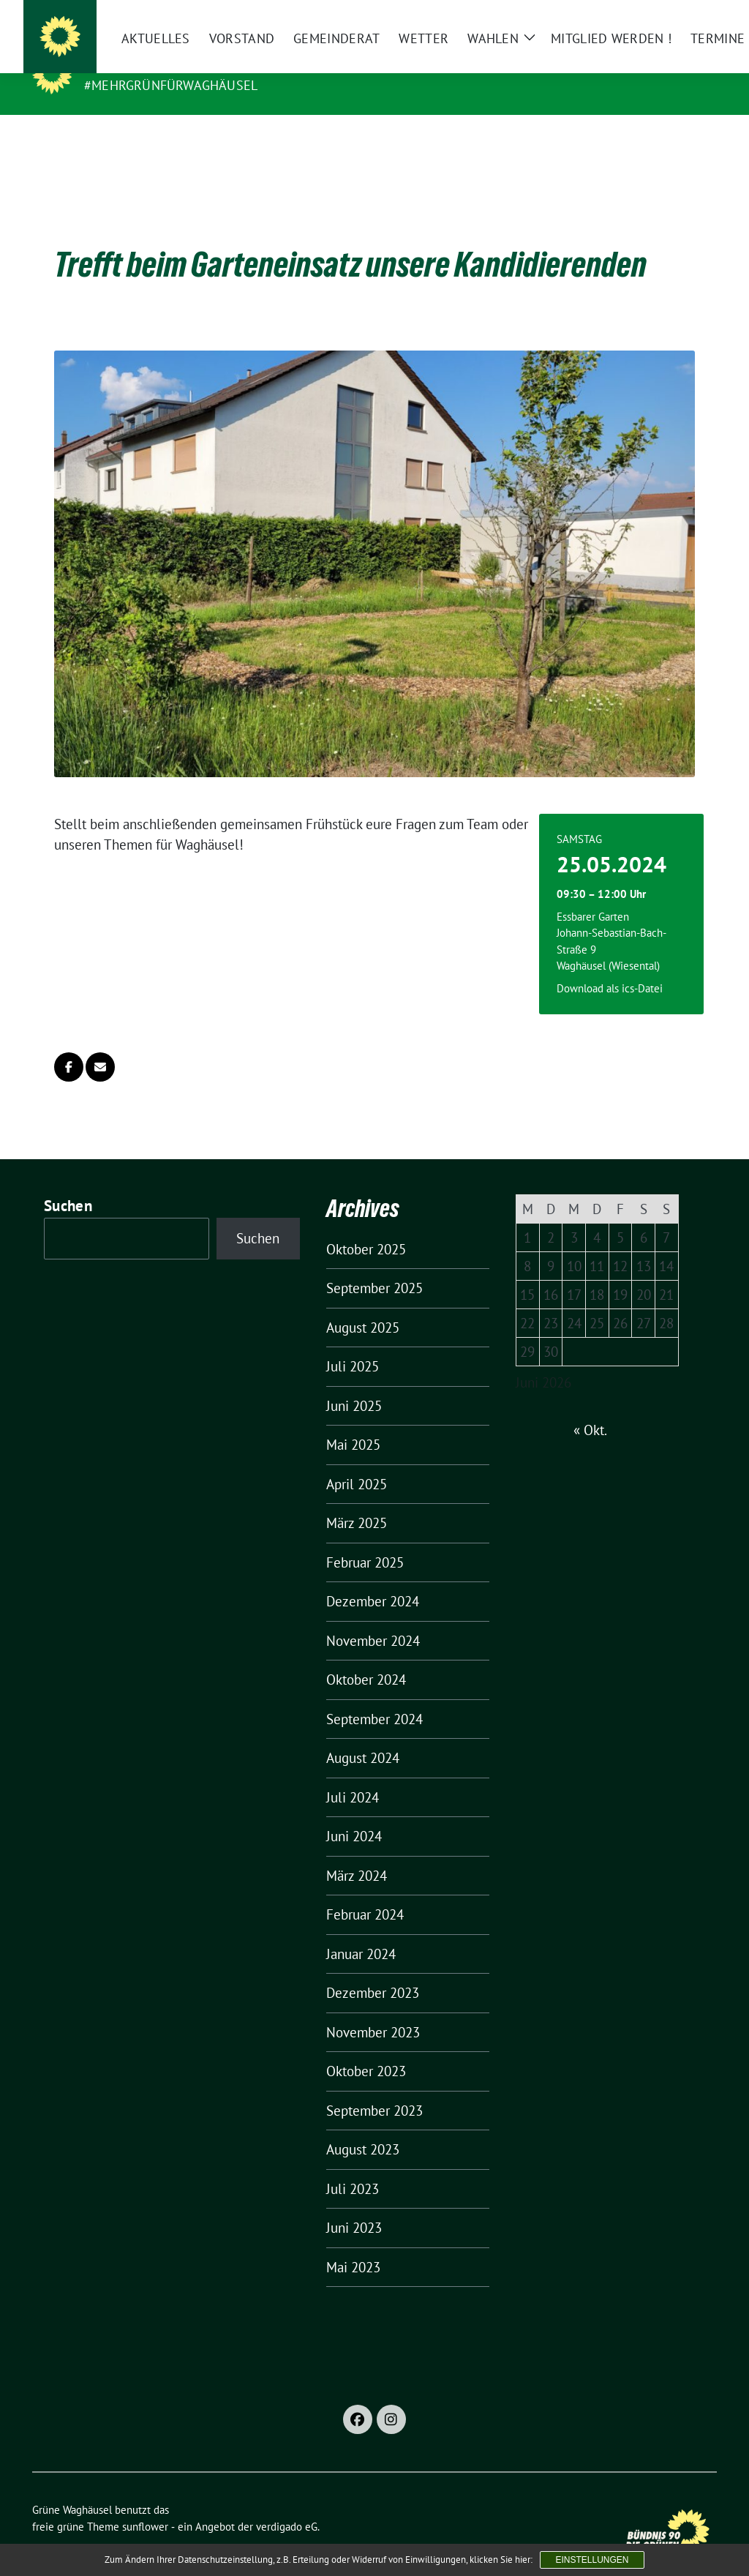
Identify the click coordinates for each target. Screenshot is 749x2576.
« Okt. (589, 1407)
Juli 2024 (352, 1774)
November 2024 (373, 1618)
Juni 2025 (354, 1383)
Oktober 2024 (366, 1657)
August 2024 (362, 1735)
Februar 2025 (365, 1540)
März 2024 (356, 1853)
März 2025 (356, 1500)
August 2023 (362, 2126)
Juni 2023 (354, 2205)
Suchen (68, 1183)
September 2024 (374, 1696)
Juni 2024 (354, 1813)
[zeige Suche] (691, 17)
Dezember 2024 (372, 1578)
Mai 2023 (353, 2244)
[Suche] (670, 17)
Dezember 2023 (372, 1970)
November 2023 (373, 2009)
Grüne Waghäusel (155, 64)
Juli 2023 (352, 2166)
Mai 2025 (353, 1422)
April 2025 (356, 1461)
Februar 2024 (365, 1892)
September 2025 (374, 1265)
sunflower (145, 2504)
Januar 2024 (361, 1931)
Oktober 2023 (366, 2048)
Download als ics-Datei (610, 966)
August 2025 (362, 1305)
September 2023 (374, 2088)
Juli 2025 (352, 1343)
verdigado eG (286, 2504)
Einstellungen (591, 2560)
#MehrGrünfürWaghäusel (170, 85)
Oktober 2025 (366, 1226)
